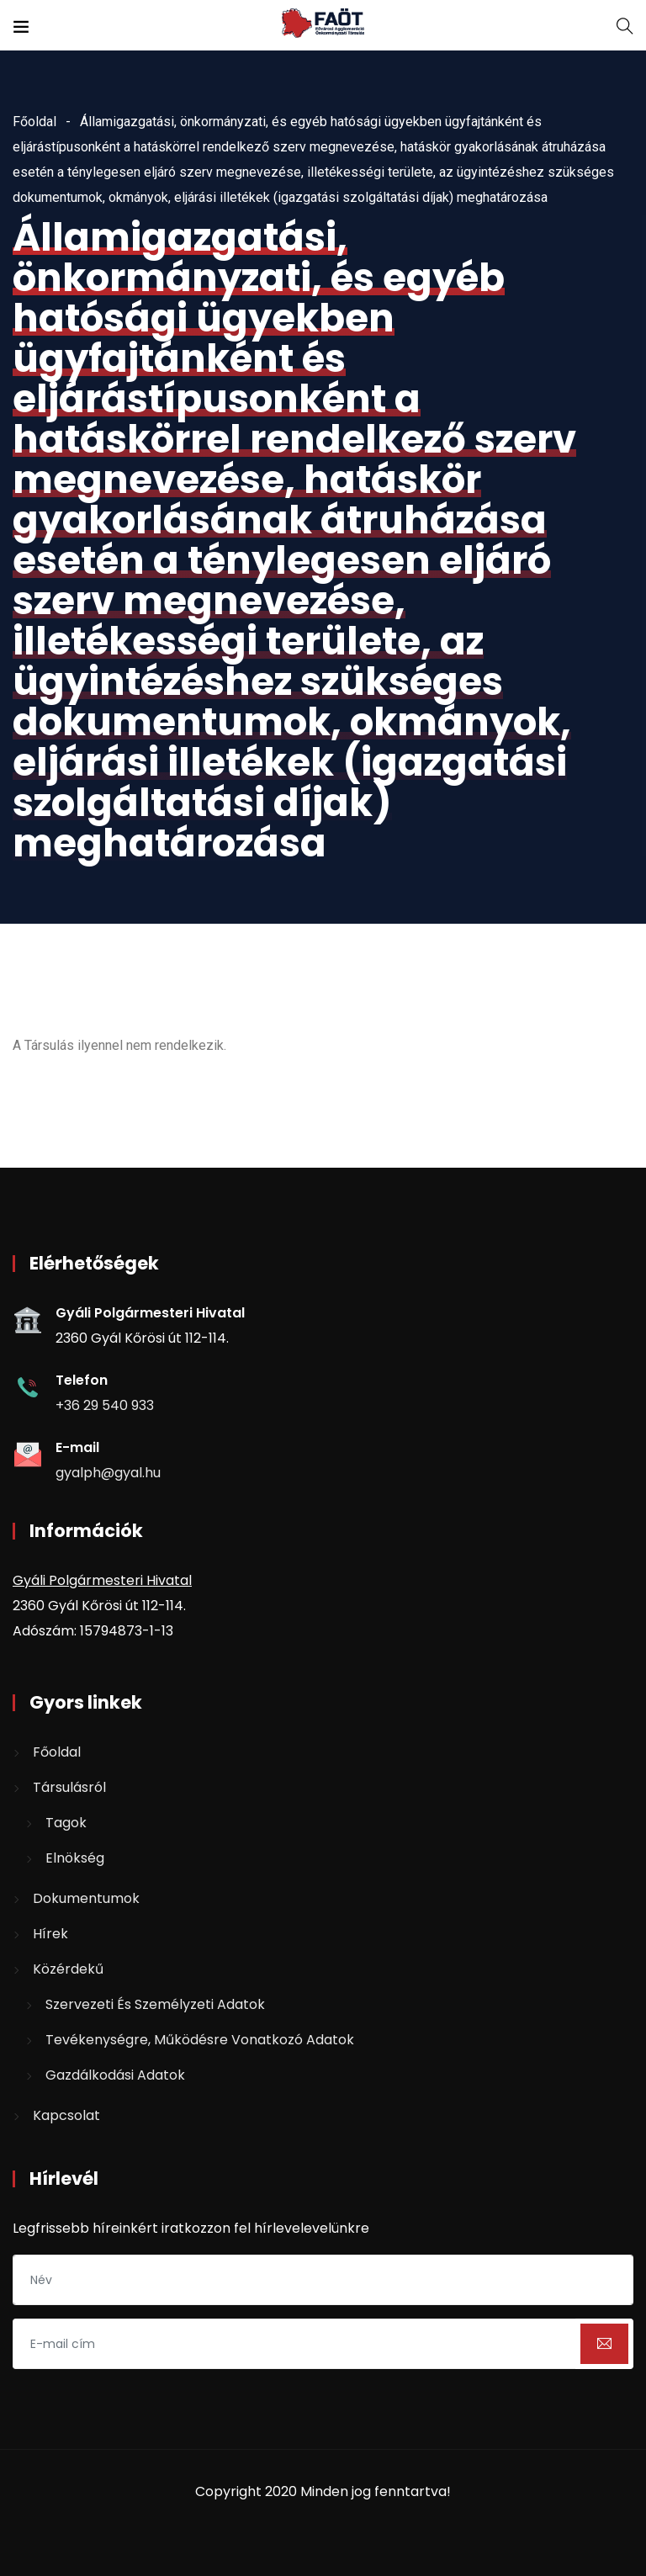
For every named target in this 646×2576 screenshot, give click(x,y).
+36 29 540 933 (105, 1405)
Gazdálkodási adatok (115, 2075)
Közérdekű (68, 1969)
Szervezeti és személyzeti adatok (155, 2004)
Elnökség (74, 1858)
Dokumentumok (86, 1898)
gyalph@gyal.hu (108, 1472)
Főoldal (34, 122)
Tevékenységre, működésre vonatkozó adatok (199, 2039)
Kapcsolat (66, 2115)
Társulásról (69, 1787)
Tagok (66, 1822)
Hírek (50, 1933)
